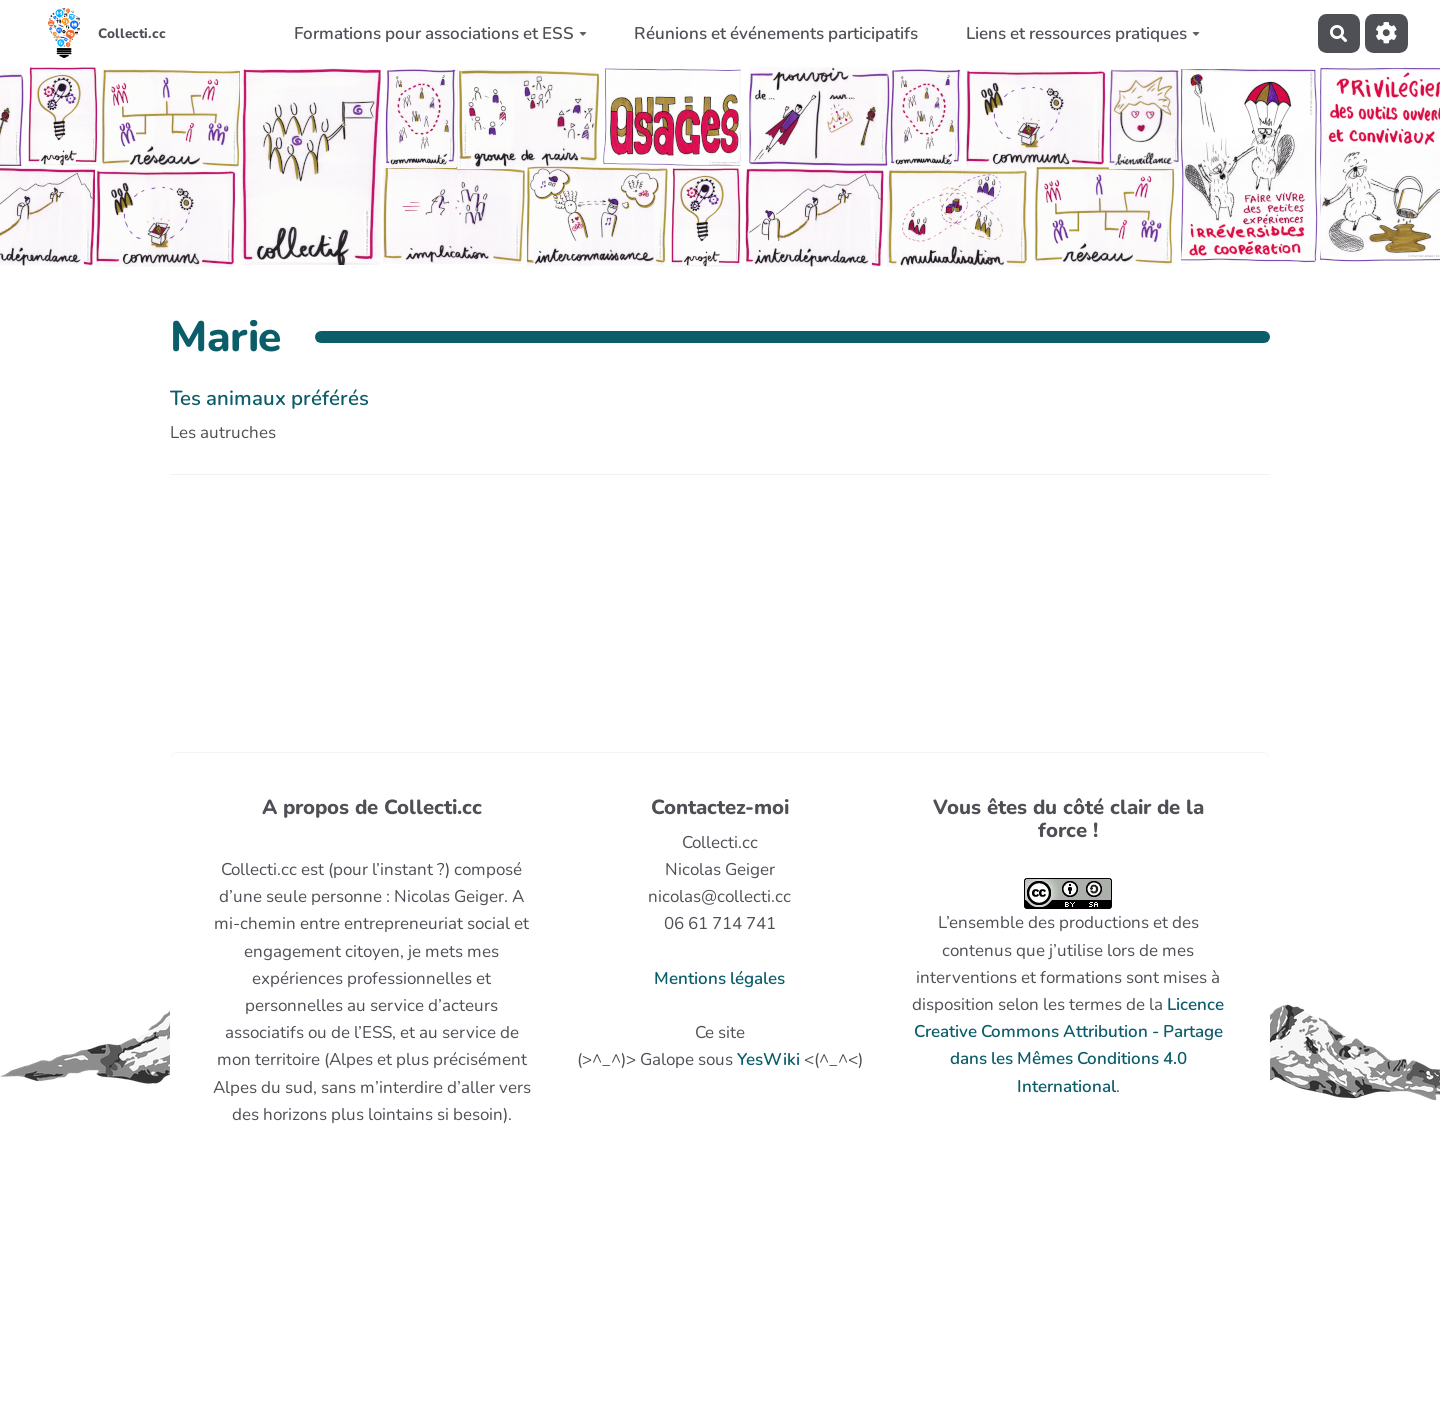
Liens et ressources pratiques (1083, 33)
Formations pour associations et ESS (440, 33)
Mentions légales (719, 978)
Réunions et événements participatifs (776, 33)
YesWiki (768, 1059)
